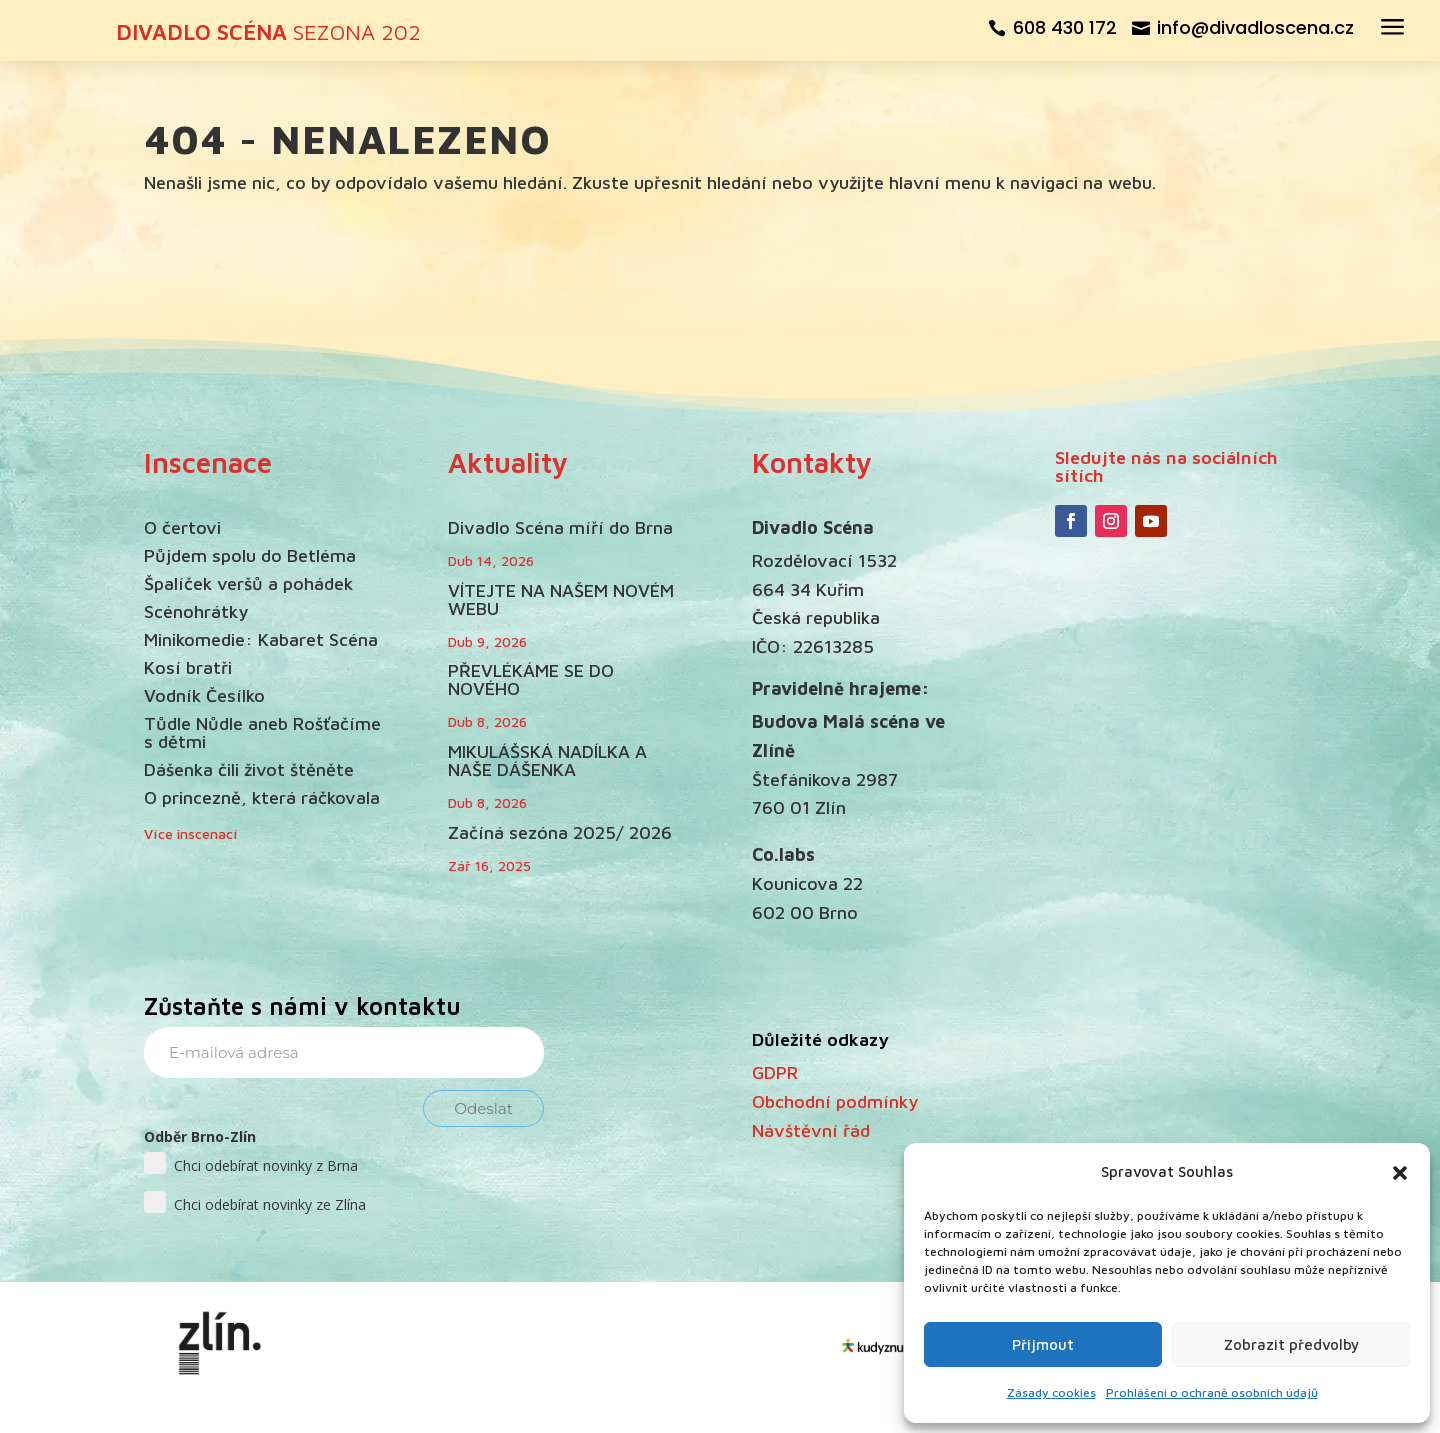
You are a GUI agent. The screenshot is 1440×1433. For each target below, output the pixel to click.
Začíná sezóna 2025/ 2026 (560, 832)
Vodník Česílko (204, 695)
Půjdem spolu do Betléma (250, 555)
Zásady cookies (1051, 1392)
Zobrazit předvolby (1291, 1344)
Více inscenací (191, 833)
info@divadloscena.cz (1255, 27)
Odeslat (483, 1108)
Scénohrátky (196, 611)
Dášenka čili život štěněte (249, 769)
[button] (1400, 1173)
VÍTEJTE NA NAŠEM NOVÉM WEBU (561, 599)
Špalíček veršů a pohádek (248, 583)
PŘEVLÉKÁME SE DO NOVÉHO (531, 679)
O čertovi (182, 527)
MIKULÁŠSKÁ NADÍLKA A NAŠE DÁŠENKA (547, 760)
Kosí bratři (188, 667)
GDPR (775, 1072)
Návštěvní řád (811, 1130)
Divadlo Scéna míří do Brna (560, 527)
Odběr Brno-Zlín (200, 1136)
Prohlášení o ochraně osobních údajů (1212, 1392)
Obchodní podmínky (835, 1101)
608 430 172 (1065, 27)
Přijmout (1043, 1344)
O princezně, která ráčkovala (262, 797)
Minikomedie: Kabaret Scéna (261, 639)
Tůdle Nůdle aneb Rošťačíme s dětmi (262, 732)
